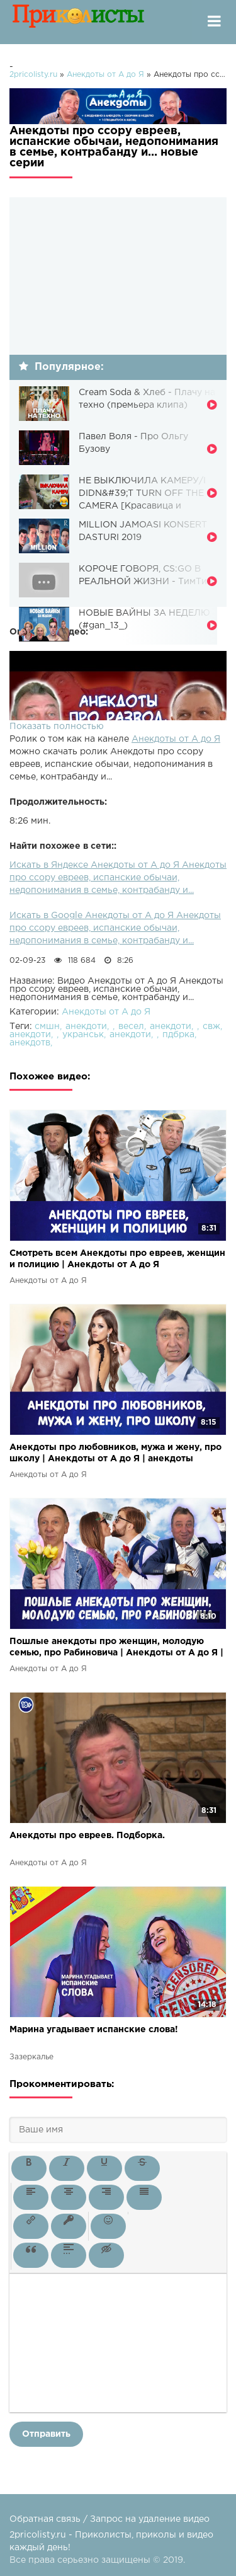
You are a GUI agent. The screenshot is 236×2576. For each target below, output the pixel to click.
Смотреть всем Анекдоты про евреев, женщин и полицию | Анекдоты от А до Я (117, 1259)
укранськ (83, 1034)
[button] (29, 2168)
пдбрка (178, 1034)
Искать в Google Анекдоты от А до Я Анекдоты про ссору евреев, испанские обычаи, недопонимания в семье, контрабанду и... (115, 928)
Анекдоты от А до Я (176, 739)
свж (211, 1026)
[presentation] (29, 2168)
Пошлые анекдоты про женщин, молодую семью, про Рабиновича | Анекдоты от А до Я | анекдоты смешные (116, 1648)
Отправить (46, 2434)
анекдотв (29, 1043)
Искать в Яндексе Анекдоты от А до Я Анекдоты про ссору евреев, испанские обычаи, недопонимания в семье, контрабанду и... (118, 877)
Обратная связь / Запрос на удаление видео (109, 2519)
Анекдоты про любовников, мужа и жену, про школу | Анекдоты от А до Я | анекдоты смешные (115, 1454)
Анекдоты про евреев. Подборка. (87, 1835)
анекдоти (86, 1026)
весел (131, 1026)
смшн (47, 1026)
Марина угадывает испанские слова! (93, 2029)
